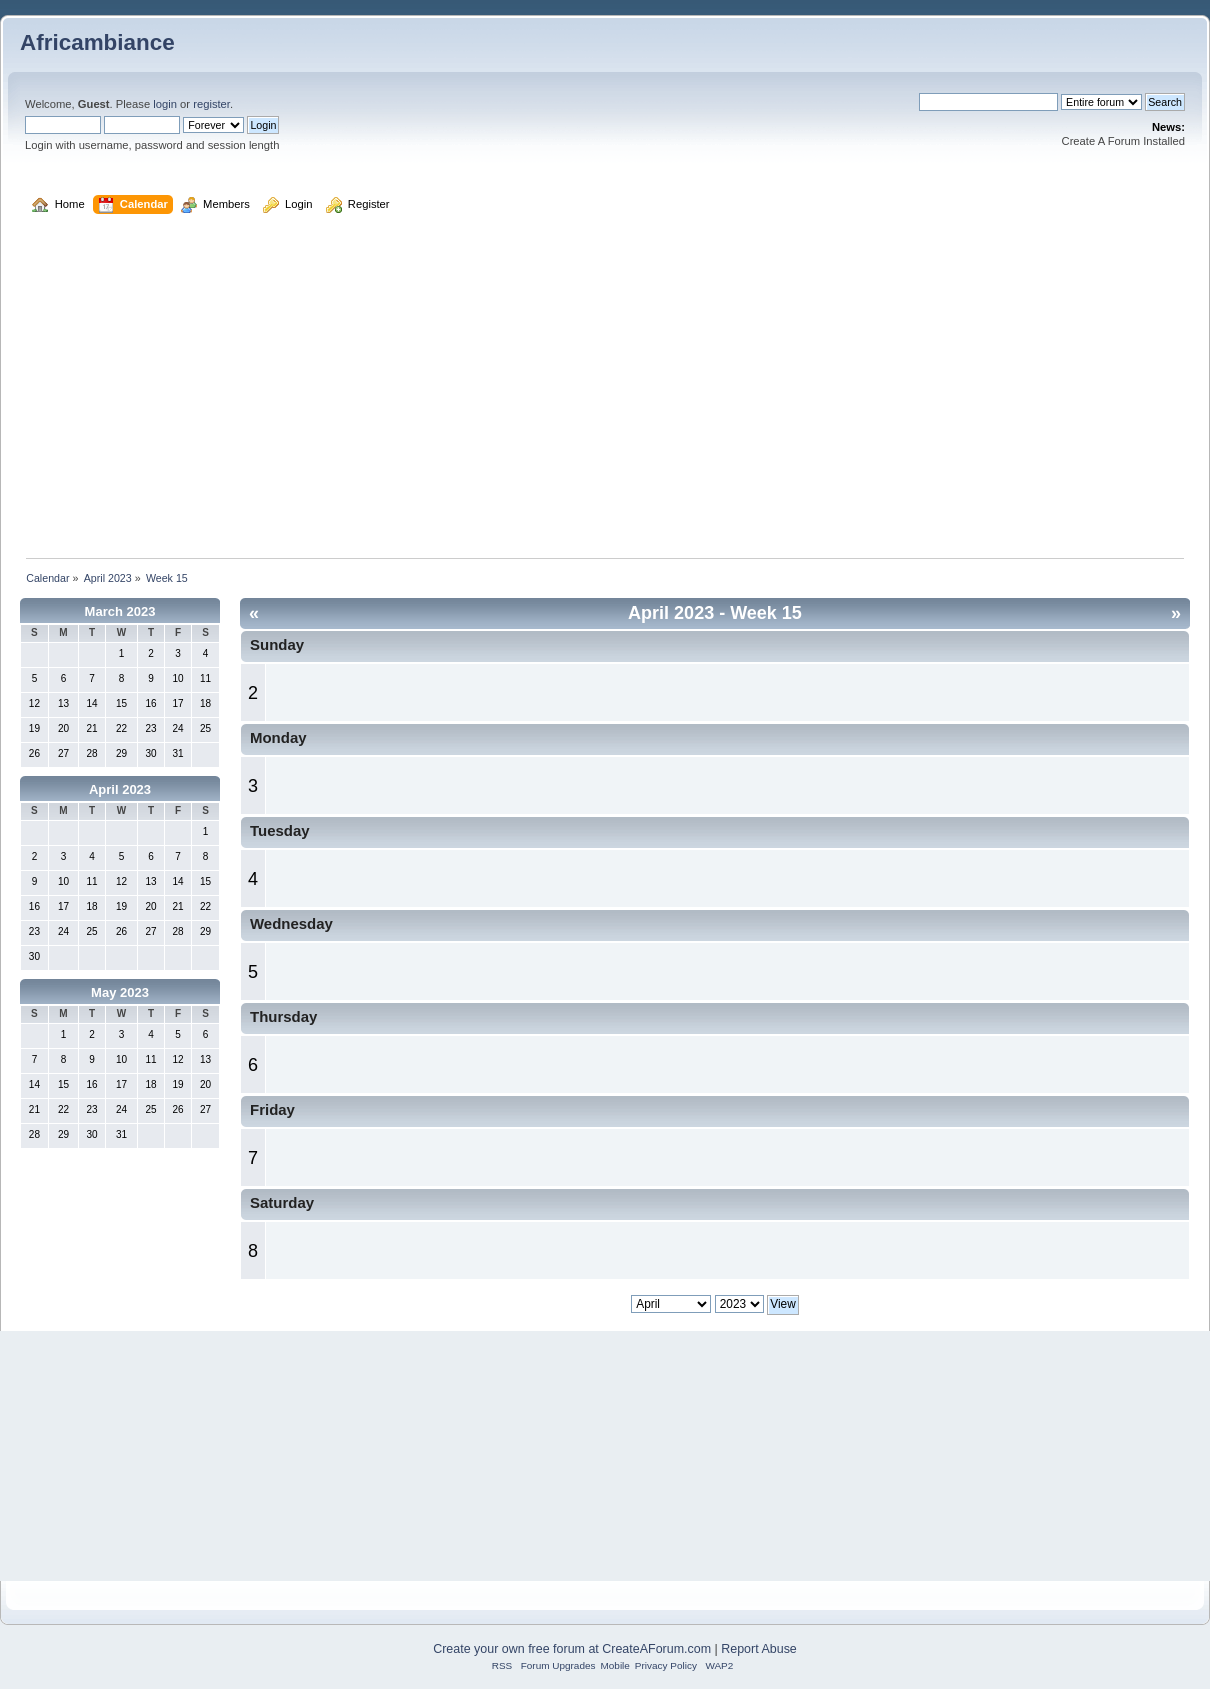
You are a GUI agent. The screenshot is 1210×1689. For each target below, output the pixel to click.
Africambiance (97, 42)
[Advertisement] (605, 396)
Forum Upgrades (558, 1665)
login (165, 104)
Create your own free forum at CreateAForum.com (572, 1649)
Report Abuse (759, 1649)
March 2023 (120, 611)
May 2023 (120, 992)
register (211, 104)
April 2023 (120, 789)
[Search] (988, 102)
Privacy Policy (666, 1665)
